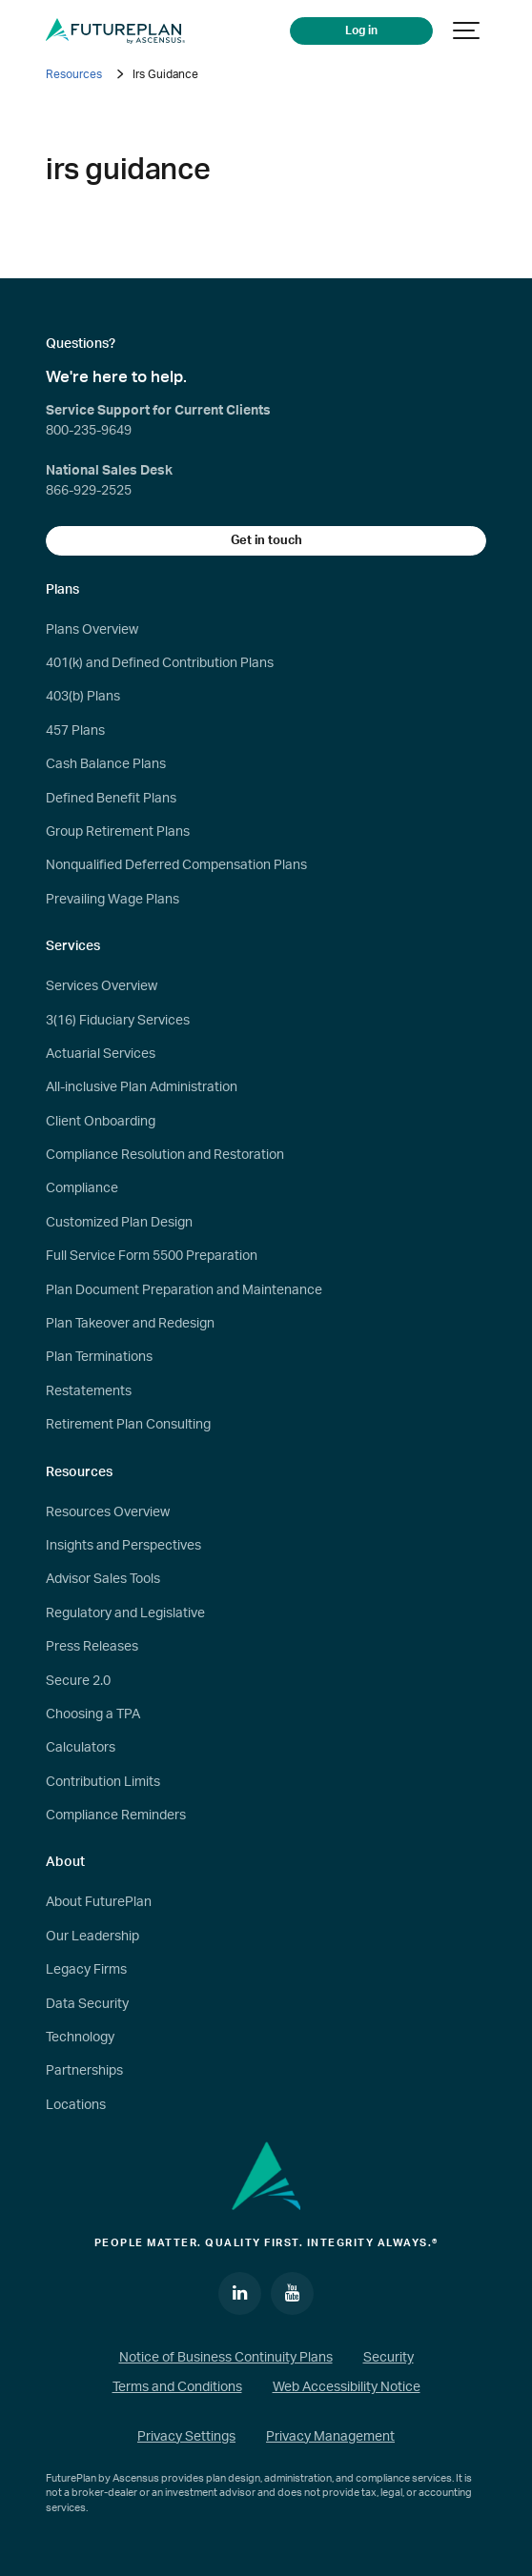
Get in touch (266, 540)
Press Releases (92, 1646)
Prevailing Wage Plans (112, 899)
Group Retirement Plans (118, 832)
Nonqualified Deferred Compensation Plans (176, 865)
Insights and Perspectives (123, 1545)
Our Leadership (92, 1936)
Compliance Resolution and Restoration (165, 1155)
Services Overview (101, 986)
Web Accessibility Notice (346, 2387)
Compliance (82, 1188)
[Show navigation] (467, 31)
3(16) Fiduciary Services (118, 1020)
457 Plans (75, 731)
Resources (74, 74)
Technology (80, 2037)
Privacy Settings (186, 2437)
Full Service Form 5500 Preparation (151, 1256)
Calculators (80, 1748)
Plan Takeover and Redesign (130, 1323)
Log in (361, 31)
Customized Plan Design (119, 1222)
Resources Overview (108, 1512)
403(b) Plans (83, 696)
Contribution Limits (103, 1782)
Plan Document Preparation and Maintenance (184, 1290)
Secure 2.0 (78, 1681)
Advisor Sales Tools (103, 1579)
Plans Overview (92, 630)
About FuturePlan (99, 1902)
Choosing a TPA (93, 1714)
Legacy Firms (86, 1970)
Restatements (89, 1391)
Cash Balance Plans (106, 764)
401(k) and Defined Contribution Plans (160, 663)
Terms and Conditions (177, 2387)
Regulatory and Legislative (125, 1613)
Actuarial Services (100, 1054)
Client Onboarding (100, 1121)
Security (388, 2357)
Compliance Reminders (116, 1815)
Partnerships (84, 2071)
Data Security (87, 2004)
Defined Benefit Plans (111, 798)
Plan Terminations (99, 1357)
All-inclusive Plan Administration (141, 1087)
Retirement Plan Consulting (128, 1424)
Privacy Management (330, 2437)
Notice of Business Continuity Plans (226, 2357)
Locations (76, 2105)
